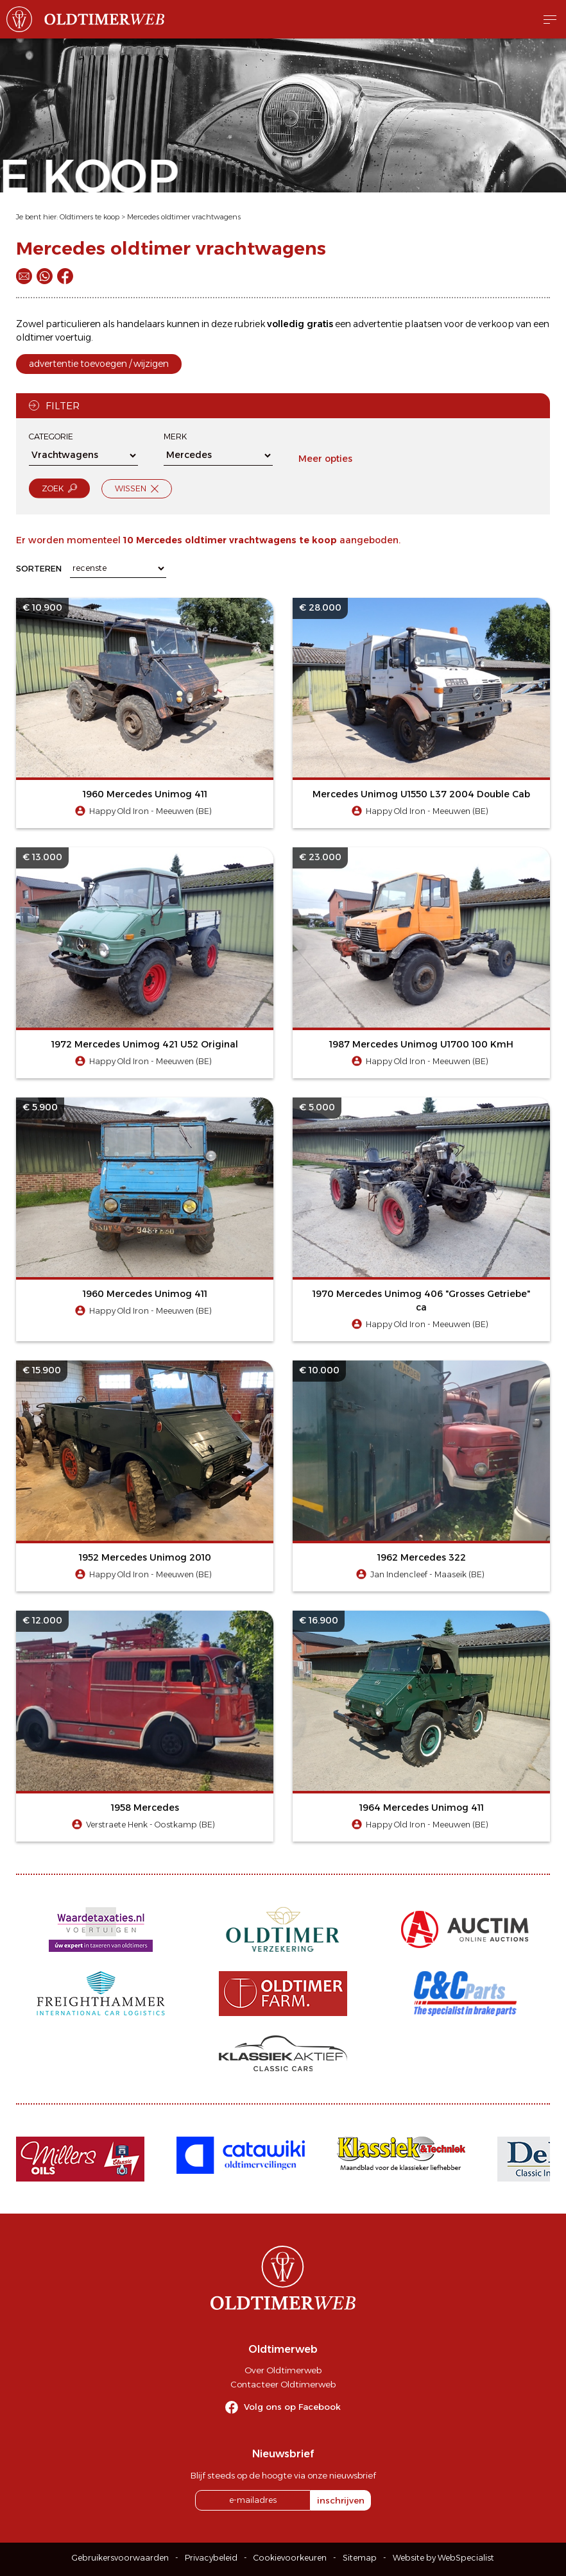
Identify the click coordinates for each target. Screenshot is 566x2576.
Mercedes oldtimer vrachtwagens (184, 216)
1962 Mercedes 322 (421, 1557)
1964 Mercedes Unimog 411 (421, 1807)
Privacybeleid (211, 2558)
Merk (175, 436)
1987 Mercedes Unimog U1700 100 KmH (421, 1044)
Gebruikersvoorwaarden (120, 2558)
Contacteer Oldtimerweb (283, 2384)
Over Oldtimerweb (283, 2370)
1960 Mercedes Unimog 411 (145, 794)
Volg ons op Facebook (292, 2407)
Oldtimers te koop (89, 216)
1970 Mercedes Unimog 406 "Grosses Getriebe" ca (421, 1300)
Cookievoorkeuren (290, 2558)
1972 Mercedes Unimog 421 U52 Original (144, 1044)
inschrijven (340, 2500)
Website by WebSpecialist (443, 2558)
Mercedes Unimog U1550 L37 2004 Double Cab (421, 794)
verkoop (496, 324)
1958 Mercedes (145, 1807)
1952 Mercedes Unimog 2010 (145, 1557)
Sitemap (360, 2558)
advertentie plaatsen (397, 324)
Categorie (51, 436)
